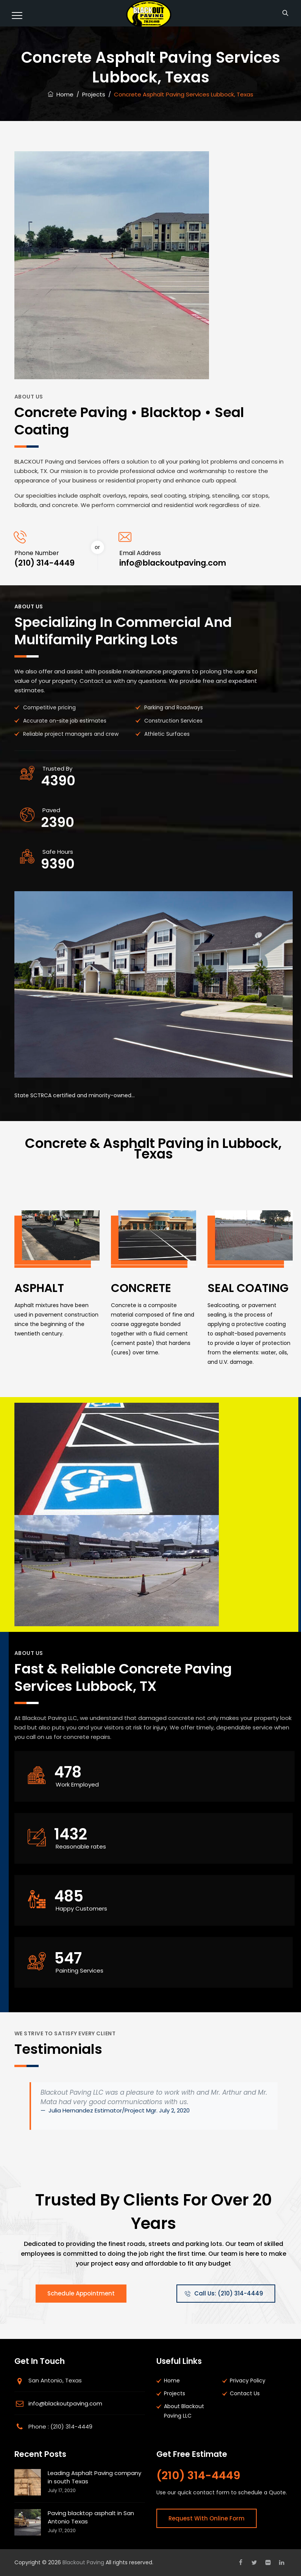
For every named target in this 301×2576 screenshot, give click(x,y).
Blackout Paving (83, 2562)
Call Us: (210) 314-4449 (224, 2293)
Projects (174, 2393)
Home (60, 94)
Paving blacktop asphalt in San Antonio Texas (91, 2517)
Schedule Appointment (81, 2293)
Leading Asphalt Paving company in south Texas (94, 2477)
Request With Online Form (206, 2518)
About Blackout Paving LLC (184, 2410)
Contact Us (245, 2393)
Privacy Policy (247, 2380)
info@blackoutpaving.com (65, 2403)
